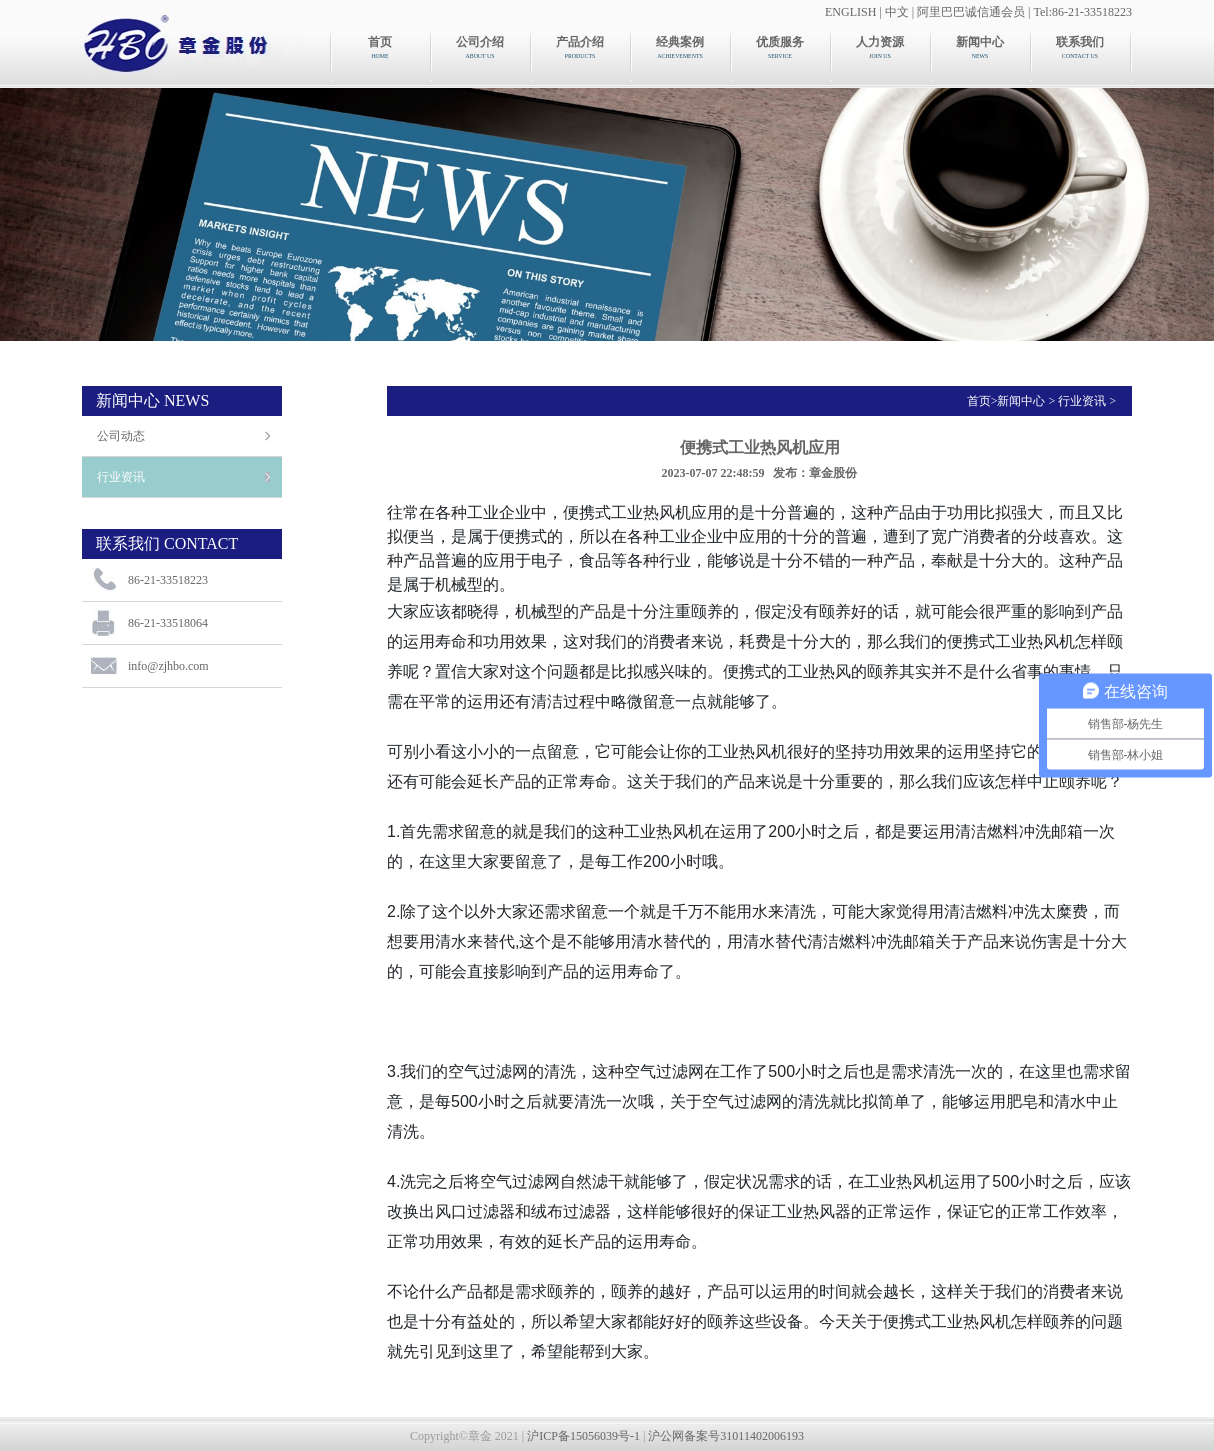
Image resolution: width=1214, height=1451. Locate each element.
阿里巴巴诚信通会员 (971, 12)
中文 (897, 12)
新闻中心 (1021, 401)
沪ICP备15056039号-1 (583, 1436)
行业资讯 (121, 477)
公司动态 (121, 436)
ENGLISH (850, 12)
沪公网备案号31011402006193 (726, 1436)
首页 (979, 401)
